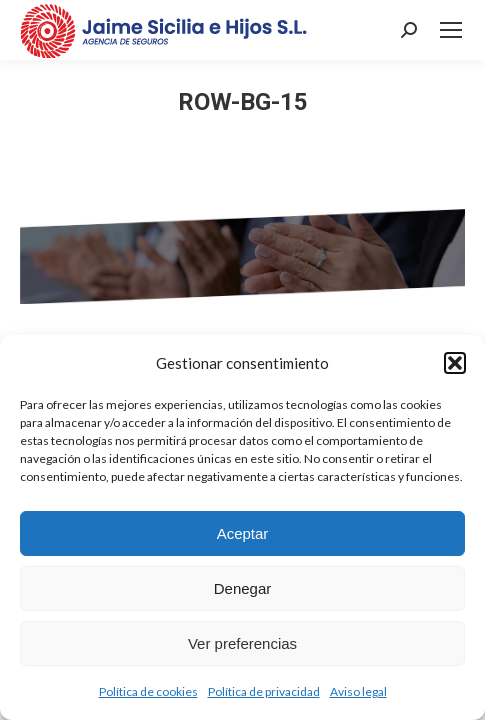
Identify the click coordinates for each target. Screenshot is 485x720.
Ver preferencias (242, 643)
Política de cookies (148, 691)
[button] (455, 363)
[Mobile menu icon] (451, 30)
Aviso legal (358, 691)
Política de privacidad (264, 691)
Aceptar (243, 533)
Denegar (243, 588)
